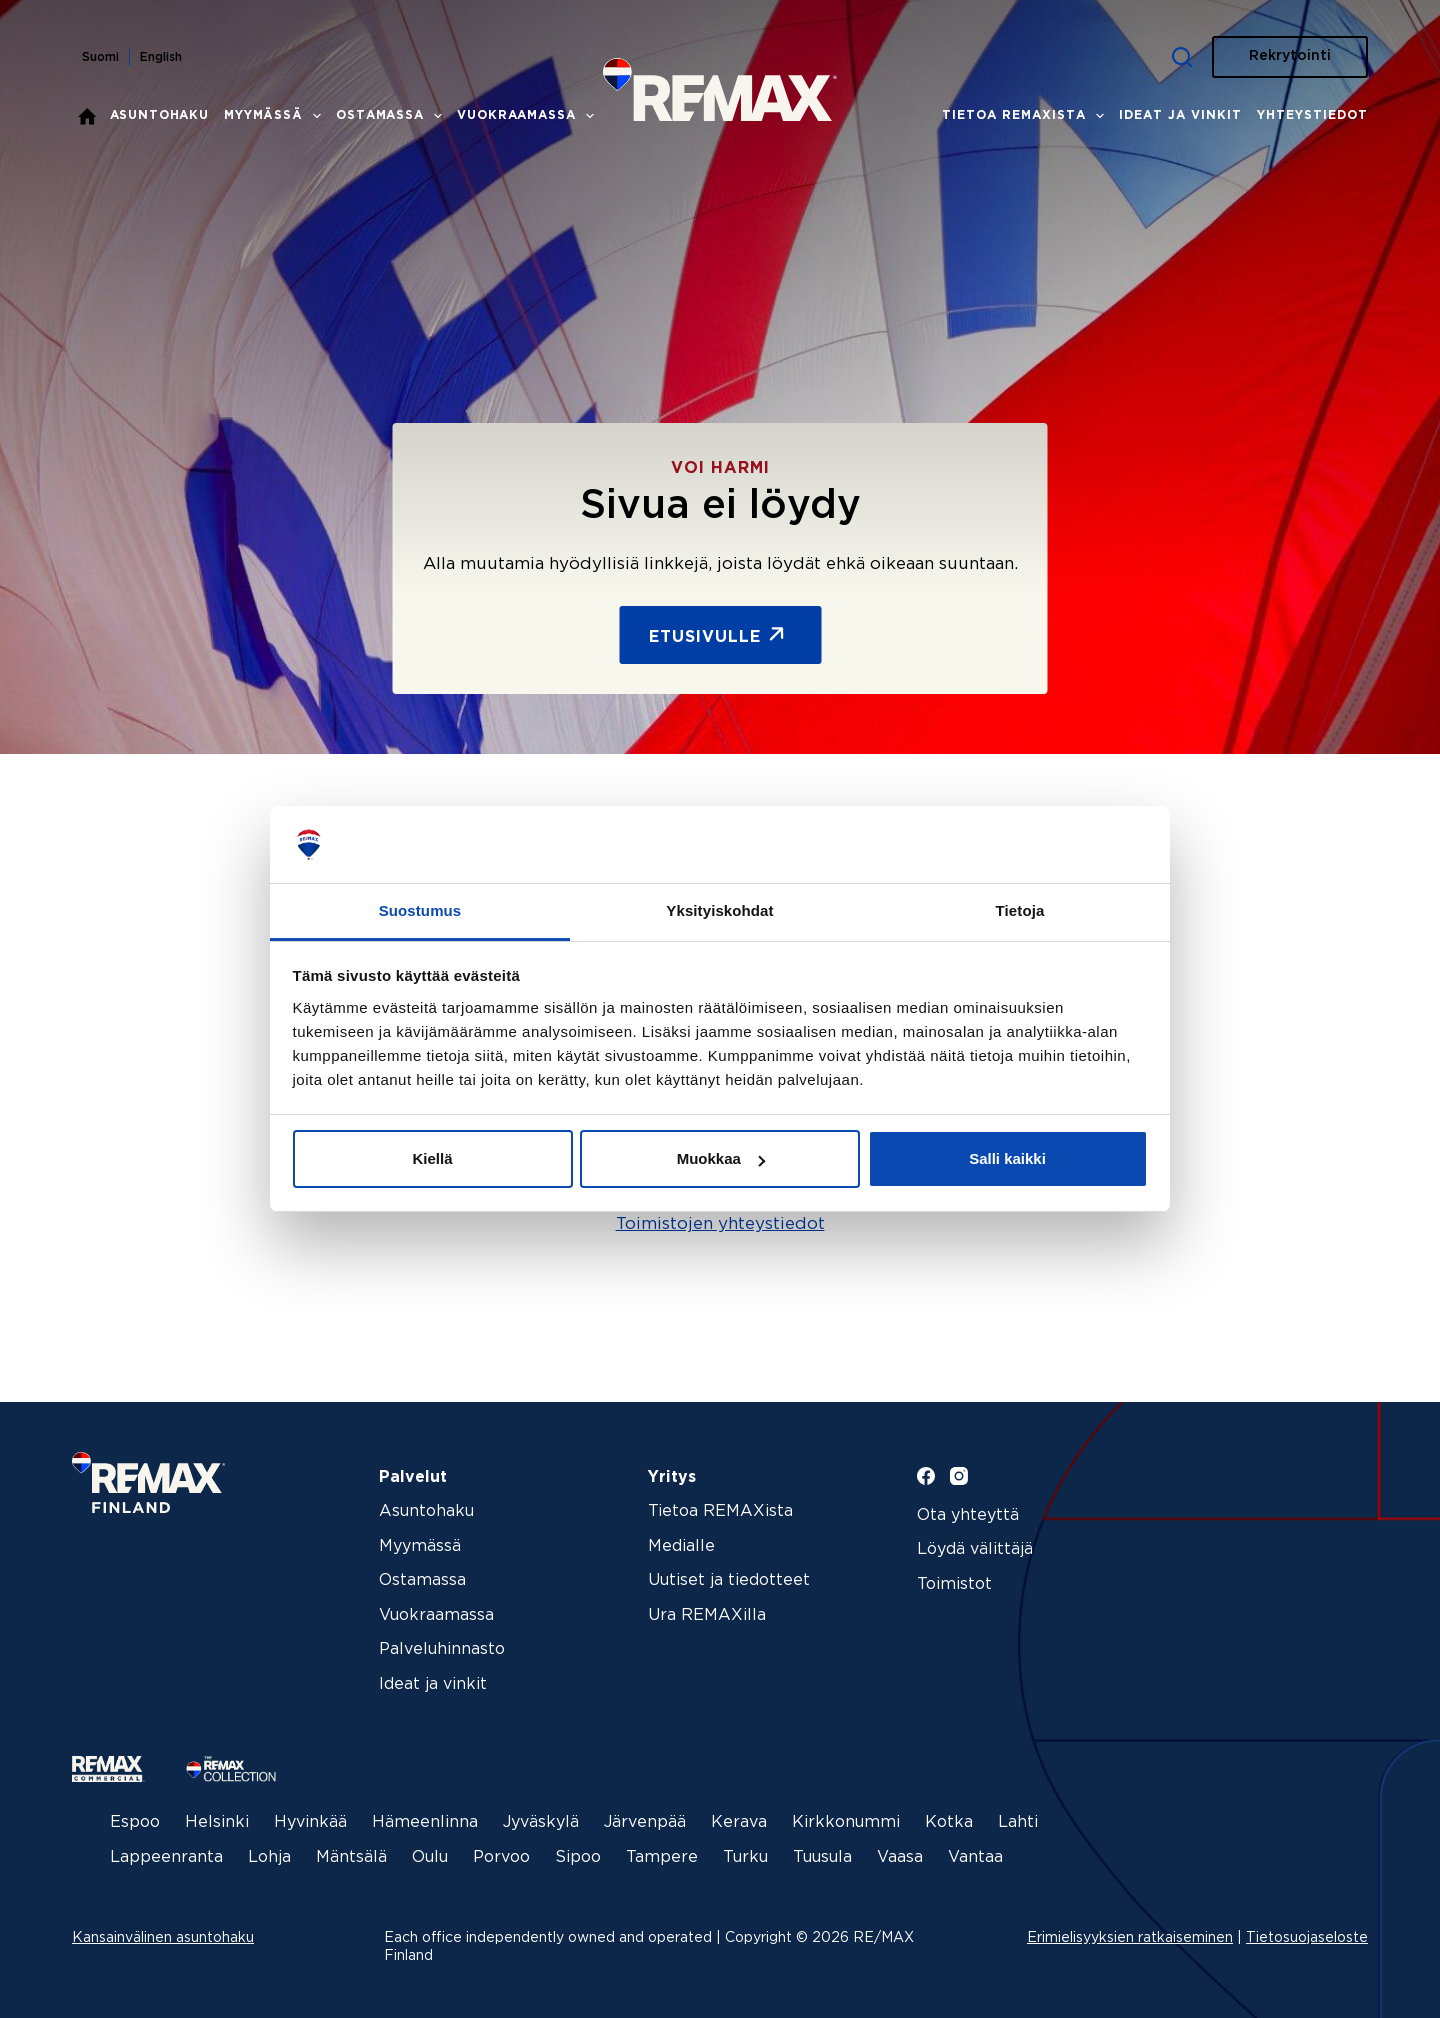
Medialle (681, 1546)
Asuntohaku (160, 115)
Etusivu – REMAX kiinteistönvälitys (87, 116)
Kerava (739, 1822)
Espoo (135, 1822)
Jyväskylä (541, 1822)
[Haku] (1182, 57)
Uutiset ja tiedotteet (729, 1580)
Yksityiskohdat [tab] (719, 910)
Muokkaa (721, 1158)
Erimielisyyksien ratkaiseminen (1130, 1938)
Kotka (949, 1822)
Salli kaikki (1007, 1158)
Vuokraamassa (529, 116)
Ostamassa (393, 116)
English (161, 57)
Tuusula (822, 1857)
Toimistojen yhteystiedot (720, 1224)
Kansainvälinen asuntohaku (163, 1938)
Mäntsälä (351, 1857)
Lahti (1018, 1822)
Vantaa (975, 1857)
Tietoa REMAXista (1027, 116)
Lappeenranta (166, 1857)
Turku (745, 1857)
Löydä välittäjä (975, 1549)
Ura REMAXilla (707, 1615)
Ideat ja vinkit (1180, 115)
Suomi (100, 57)
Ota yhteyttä (968, 1515)
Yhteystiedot (1312, 115)
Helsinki (217, 1822)
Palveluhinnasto (442, 1649)
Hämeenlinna (425, 1822)
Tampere (662, 1857)
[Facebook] (926, 1476)
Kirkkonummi (846, 1822)
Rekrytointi (1290, 56)
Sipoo (578, 1857)
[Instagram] (959, 1476)
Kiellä (432, 1158)
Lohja (269, 1857)
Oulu (430, 1857)
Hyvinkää (310, 1822)
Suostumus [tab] (420, 910)
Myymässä (276, 116)
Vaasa (900, 1857)
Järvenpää (645, 1822)
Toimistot (954, 1584)
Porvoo (501, 1857)
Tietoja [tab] (1020, 910)
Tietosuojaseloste (1307, 1938)
